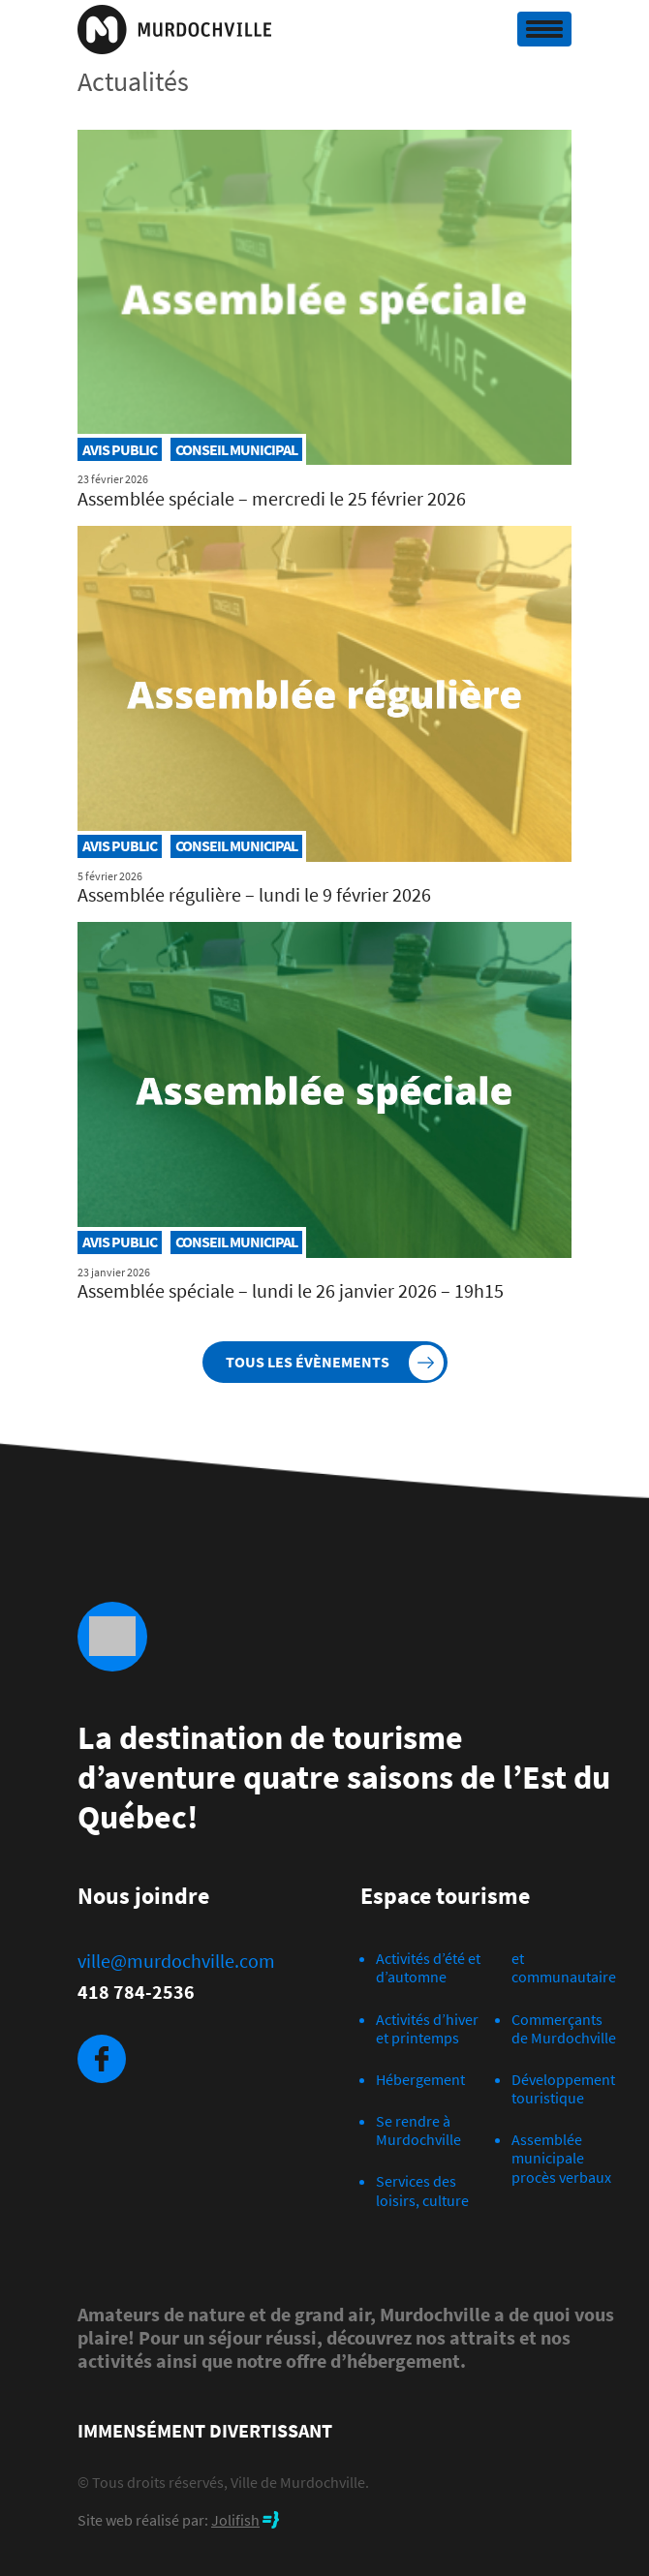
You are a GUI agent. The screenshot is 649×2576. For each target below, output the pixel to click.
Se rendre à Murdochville (418, 2130)
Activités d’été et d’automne (428, 1967)
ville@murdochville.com (176, 1961)
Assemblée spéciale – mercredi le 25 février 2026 (271, 498)
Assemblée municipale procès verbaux (561, 2158)
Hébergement (420, 2079)
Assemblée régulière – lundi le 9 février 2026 (254, 894)
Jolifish (235, 2520)
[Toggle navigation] (544, 29)
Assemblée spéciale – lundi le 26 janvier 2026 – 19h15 (290, 1290)
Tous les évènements (307, 1361)
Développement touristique (563, 2088)
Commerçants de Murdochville (563, 2028)
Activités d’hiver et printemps (427, 2028)
